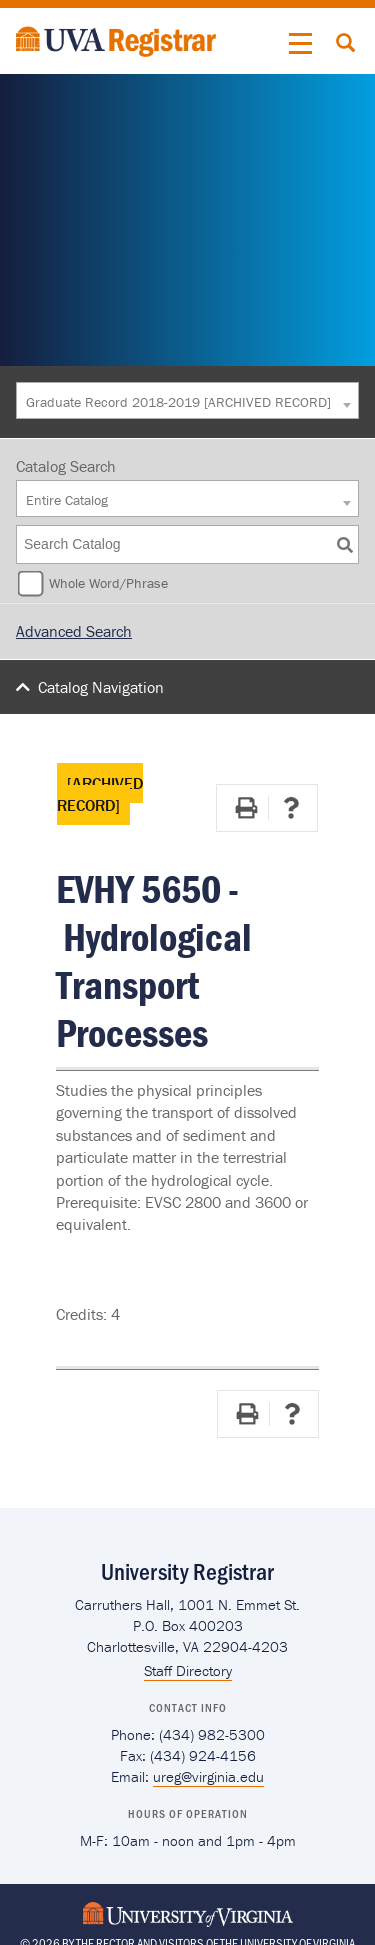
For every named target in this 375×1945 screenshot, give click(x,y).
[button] (301, 44)
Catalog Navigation (101, 687)
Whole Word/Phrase (108, 583)
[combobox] (187, 400)
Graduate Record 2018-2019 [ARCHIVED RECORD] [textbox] (178, 402)
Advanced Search (74, 631)
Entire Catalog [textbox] (67, 500)
